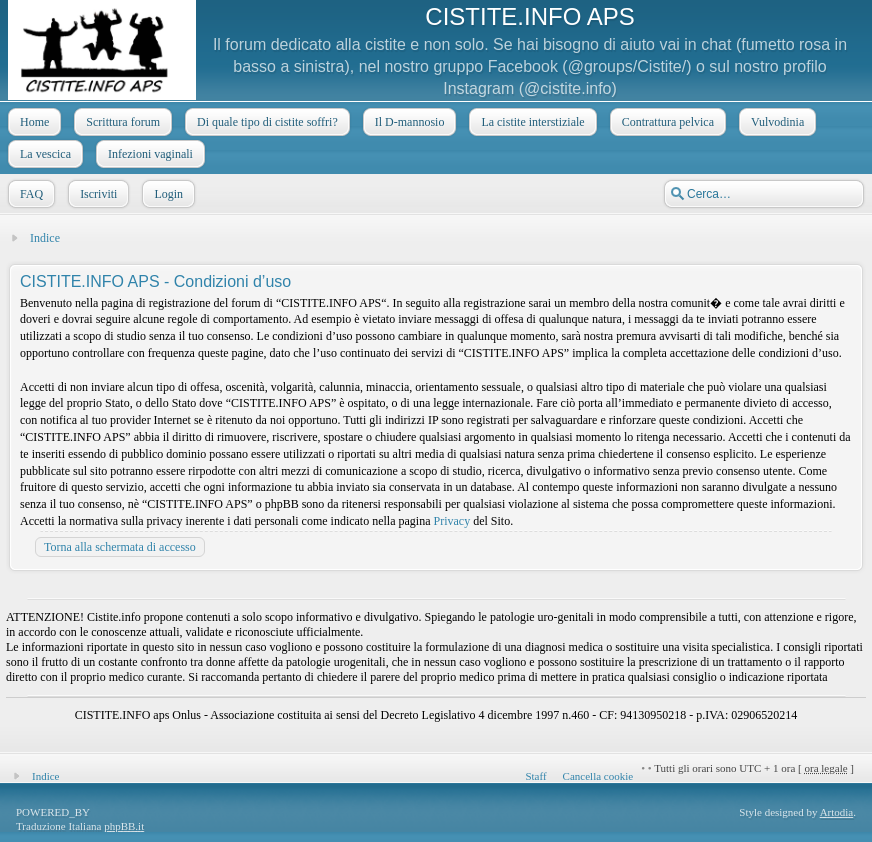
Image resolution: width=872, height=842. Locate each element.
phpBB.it (124, 826)
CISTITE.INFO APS (529, 16)
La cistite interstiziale (530, 122)
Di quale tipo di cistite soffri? (265, 122)
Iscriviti (96, 194)
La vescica (43, 154)
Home (32, 122)
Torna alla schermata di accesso (120, 547)
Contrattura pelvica (666, 122)
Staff (535, 776)
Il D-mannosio (408, 122)
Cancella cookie (598, 776)
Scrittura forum (121, 122)
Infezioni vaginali (148, 154)
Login (166, 194)
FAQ (29, 194)
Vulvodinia (775, 122)
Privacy (452, 521)
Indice (45, 238)
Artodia (837, 812)
